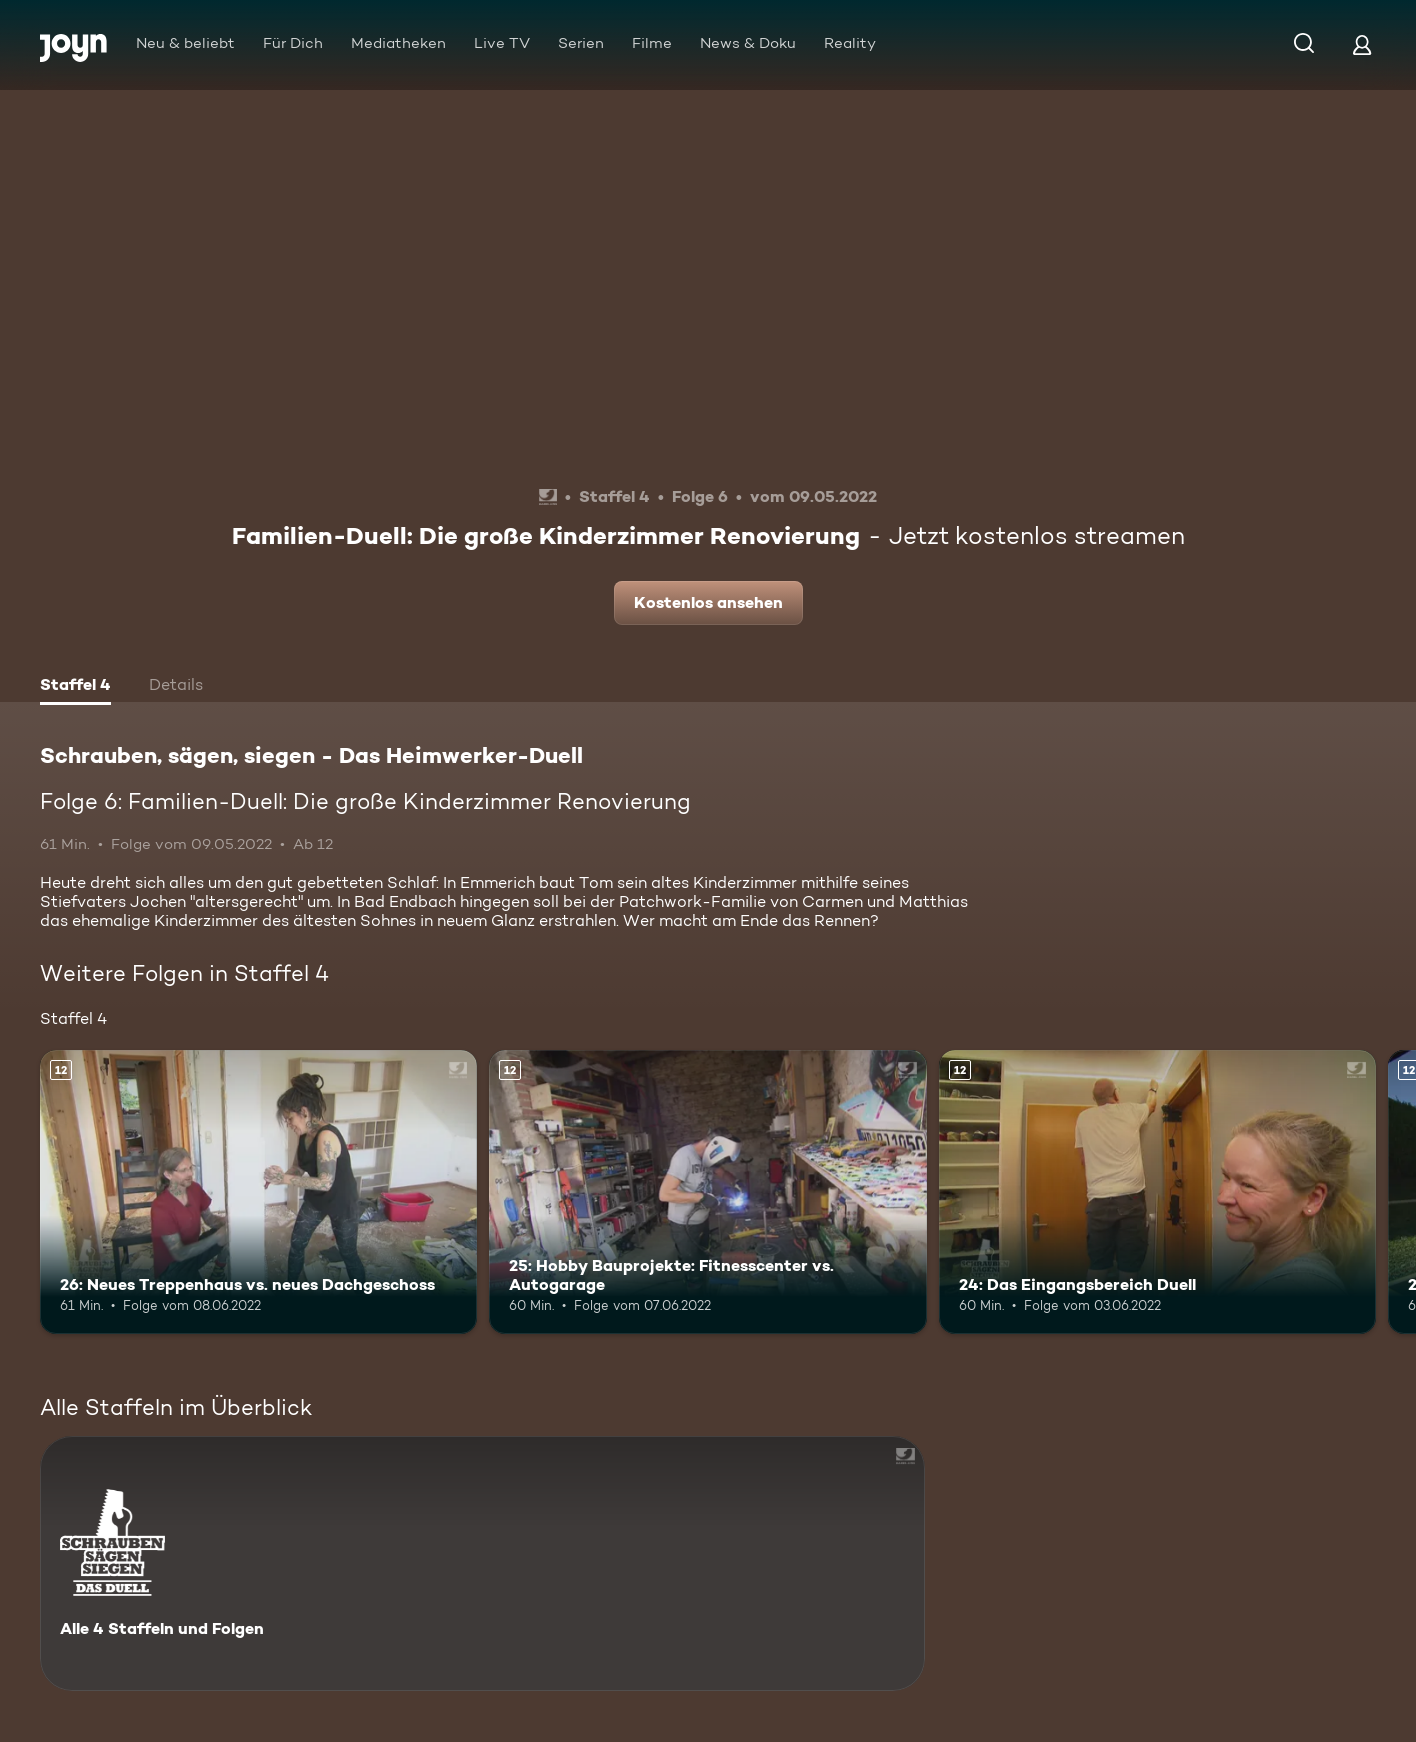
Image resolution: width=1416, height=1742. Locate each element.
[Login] (1362, 44)
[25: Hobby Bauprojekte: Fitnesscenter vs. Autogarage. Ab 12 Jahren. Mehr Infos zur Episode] (707, 1192)
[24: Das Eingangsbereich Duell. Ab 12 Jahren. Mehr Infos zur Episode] (1157, 1192)
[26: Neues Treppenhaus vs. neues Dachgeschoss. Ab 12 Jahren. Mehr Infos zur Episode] (258, 1192)
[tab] (75, 687)
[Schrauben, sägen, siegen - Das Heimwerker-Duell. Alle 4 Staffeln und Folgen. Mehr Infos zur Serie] (482, 1563)
